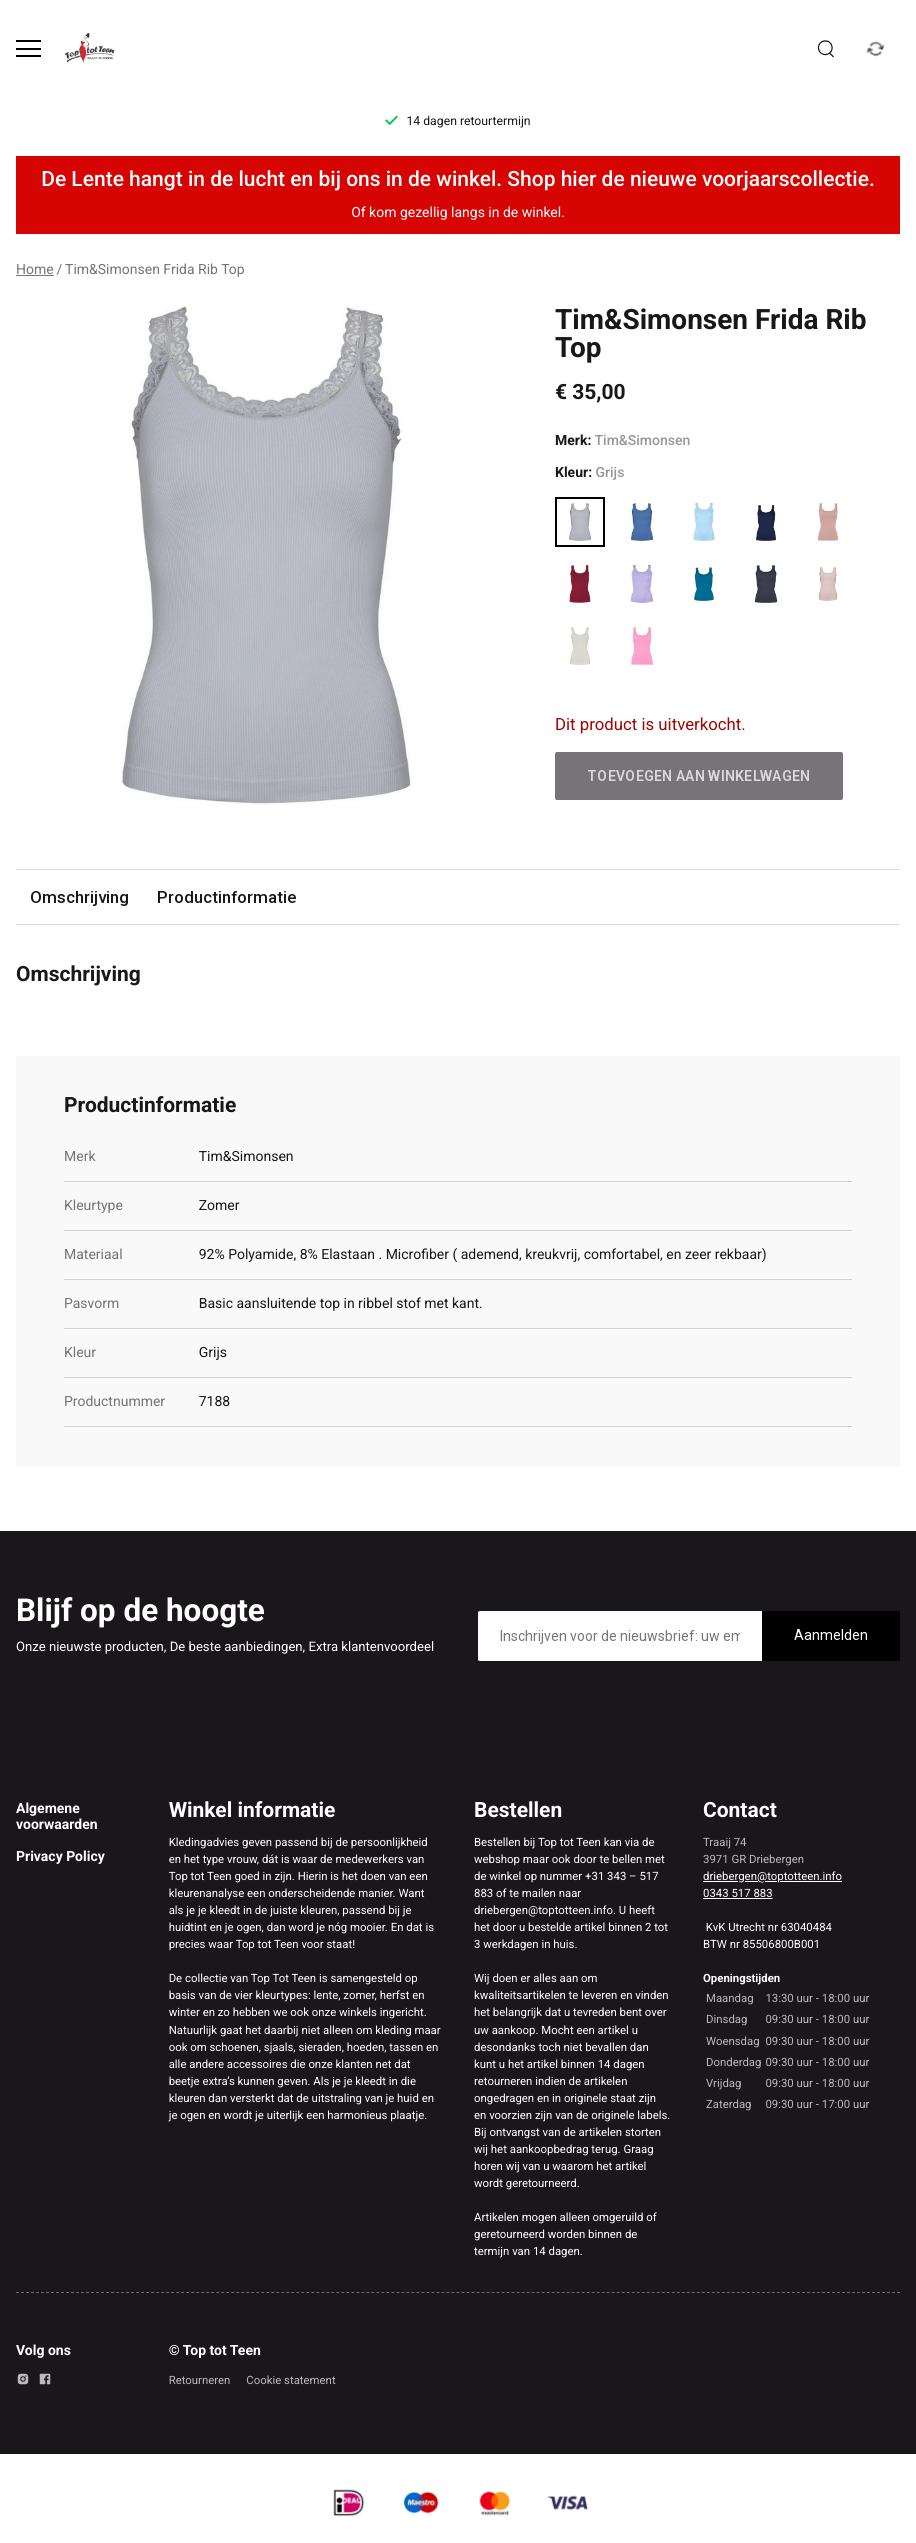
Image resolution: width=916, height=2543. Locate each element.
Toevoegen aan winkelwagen (699, 776)
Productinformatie (226, 897)
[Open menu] (28, 48)
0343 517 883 (738, 1893)
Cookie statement (290, 2380)
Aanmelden (831, 1635)
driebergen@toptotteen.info (772, 1876)
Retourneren (200, 2380)
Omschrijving (79, 897)
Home (35, 270)
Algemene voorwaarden (57, 1817)
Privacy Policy (60, 1857)
